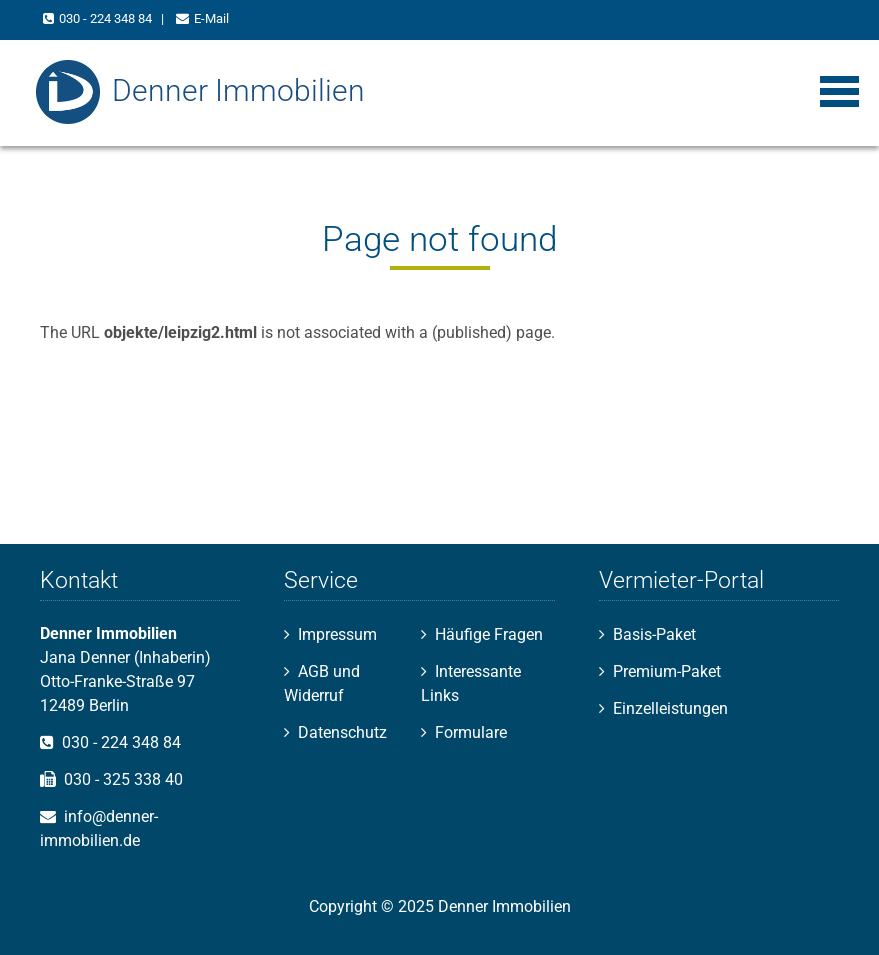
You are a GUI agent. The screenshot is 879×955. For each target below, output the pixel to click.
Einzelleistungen (670, 708)
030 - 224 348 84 (105, 18)
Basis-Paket (654, 634)
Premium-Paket (667, 671)
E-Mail (211, 18)
